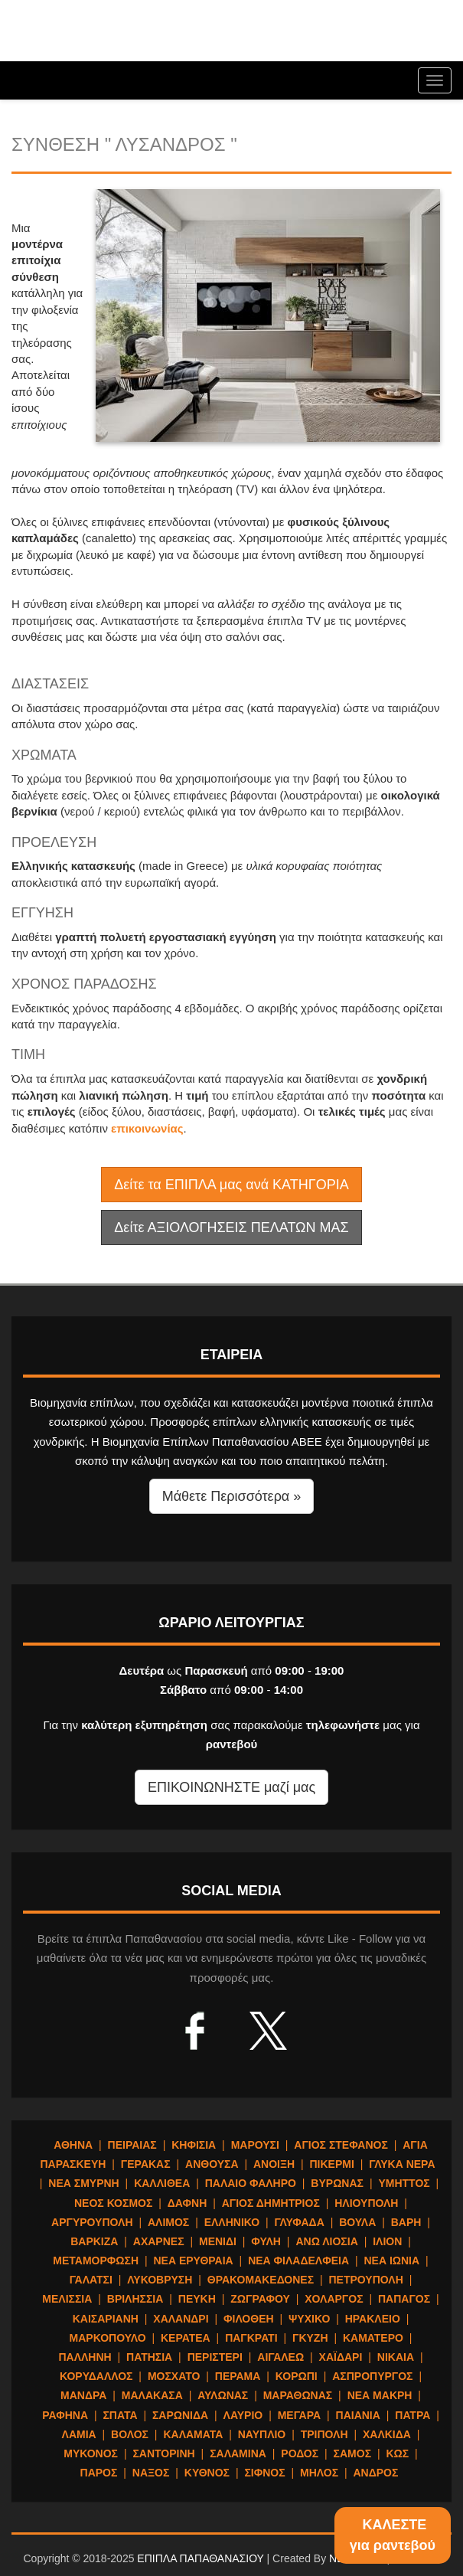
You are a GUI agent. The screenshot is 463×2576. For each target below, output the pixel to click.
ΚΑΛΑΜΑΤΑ (193, 2434)
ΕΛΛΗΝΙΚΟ (231, 2222)
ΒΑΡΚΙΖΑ (94, 2241)
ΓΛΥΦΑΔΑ (299, 2222)
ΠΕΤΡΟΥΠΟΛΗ (366, 2280)
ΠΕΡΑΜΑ (238, 2376)
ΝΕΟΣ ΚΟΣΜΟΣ (113, 2203)
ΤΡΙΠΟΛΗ (324, 2434)
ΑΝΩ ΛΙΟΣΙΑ (326, 2241)
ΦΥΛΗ (266, 2241)
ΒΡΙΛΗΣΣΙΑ (135, 2299)
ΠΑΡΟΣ (99, 2472)
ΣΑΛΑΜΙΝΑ (238, 2453)
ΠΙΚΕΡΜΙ (331, 2164)
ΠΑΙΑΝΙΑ (358, 2415)
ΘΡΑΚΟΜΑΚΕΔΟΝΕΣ (260, 2280)
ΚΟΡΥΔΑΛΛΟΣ (96, 2376)
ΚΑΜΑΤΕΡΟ (373, 2338)
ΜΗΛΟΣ (319, 2472)
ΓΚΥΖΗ (310, 2338)
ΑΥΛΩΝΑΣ (222, 2395)
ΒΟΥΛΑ (357, 2222)
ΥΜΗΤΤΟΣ (403, 2183)
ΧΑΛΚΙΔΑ (387, 2434)
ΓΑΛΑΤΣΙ (91, 2280)
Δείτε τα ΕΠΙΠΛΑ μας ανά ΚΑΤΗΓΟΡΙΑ (231, 1184)
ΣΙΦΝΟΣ (264, 2472)
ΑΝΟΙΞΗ (274, 2164)
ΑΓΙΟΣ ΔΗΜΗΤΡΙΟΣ (271, 2203)
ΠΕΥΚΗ (197, 2299)
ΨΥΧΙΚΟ (309, 2319)
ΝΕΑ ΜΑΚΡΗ (379, 2395)
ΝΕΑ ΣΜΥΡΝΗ (83, 2183)
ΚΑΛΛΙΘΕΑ (162, 2183)
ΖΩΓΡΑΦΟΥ (260, 2299)
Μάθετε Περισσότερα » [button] (232, 1496)
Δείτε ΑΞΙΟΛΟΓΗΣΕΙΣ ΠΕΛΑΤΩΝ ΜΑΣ (231, 1227)
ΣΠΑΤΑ (120, 2415)
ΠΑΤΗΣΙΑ (149, 2357)
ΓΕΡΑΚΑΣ (146, 2164)
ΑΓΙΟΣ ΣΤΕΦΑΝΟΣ (341, 2145)
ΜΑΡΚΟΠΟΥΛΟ (108, 2338)
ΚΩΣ (397, 2453)
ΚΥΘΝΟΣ (207, 2472)
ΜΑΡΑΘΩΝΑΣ (298, 2395)
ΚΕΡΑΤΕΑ (185, 2338)
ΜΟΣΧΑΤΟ (174, 2376)
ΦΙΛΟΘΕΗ (248, 2319)
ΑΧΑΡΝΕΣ (158, 2241)
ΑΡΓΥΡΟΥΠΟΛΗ (91, 2222)
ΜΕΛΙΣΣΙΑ (67, 2299)
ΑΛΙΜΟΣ (168, 2222)
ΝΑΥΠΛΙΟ (262, 2434)
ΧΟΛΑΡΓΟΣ (334, 2299)
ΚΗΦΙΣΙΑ (193, 2145)
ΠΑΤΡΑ (412, 2415)
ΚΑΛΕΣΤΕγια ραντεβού (392, 2535)
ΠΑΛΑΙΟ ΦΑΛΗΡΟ (250, 2183)
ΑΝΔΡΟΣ (376, 2472)
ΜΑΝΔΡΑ (83, 2395)
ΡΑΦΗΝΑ (65, 2415)
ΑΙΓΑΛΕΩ (280, 2357)
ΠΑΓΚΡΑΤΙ (251, 2338)
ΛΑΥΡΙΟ (243, 2415)
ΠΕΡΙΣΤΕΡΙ (215, 2357)
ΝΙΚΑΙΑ (395, 2357)
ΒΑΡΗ (406, 2222)
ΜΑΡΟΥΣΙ (255, 2145)
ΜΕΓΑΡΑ (299, 2415)
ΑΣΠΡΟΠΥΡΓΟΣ (372, 2376)
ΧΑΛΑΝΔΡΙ (180, 2319)
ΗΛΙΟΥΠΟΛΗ (366, 2203)
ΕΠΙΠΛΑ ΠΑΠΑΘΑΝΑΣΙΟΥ (200, 2558)
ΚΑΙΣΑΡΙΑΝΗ (106, 2319)
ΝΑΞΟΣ (151, 2472)
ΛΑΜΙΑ (79, 2434)
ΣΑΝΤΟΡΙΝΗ (163, 2453)
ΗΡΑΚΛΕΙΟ (372, 2319)
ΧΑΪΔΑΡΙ (341, 2357)
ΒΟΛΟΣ (129, 2434)
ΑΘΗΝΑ (73, 2145)
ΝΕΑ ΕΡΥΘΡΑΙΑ (193, 2260)
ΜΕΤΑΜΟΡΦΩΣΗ (96, 2260)
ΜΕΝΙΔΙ (217, 2241)
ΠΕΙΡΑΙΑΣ (132, 2145)
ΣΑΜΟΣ (352, 2453)
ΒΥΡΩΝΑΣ (337, 2183)
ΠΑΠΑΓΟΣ (404, 2299)
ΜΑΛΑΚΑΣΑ (152, 2395)
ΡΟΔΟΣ (299, 2453)
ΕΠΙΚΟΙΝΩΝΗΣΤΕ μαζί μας (231, 1787)
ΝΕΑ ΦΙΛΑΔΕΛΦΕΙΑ (298, 2260)
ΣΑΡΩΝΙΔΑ (180, 2415)
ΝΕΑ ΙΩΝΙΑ (391, 2260)
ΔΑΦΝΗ (187, 2203)
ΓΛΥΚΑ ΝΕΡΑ (402, 2164)
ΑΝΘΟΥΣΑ (211, 2164)
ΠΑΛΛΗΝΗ (84, 2357)
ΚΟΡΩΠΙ (297, 2376)
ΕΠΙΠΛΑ (103, 34)
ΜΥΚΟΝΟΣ (91, 2453)
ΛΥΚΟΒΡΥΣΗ (159, 2280)
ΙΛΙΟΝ (387, 2241)
